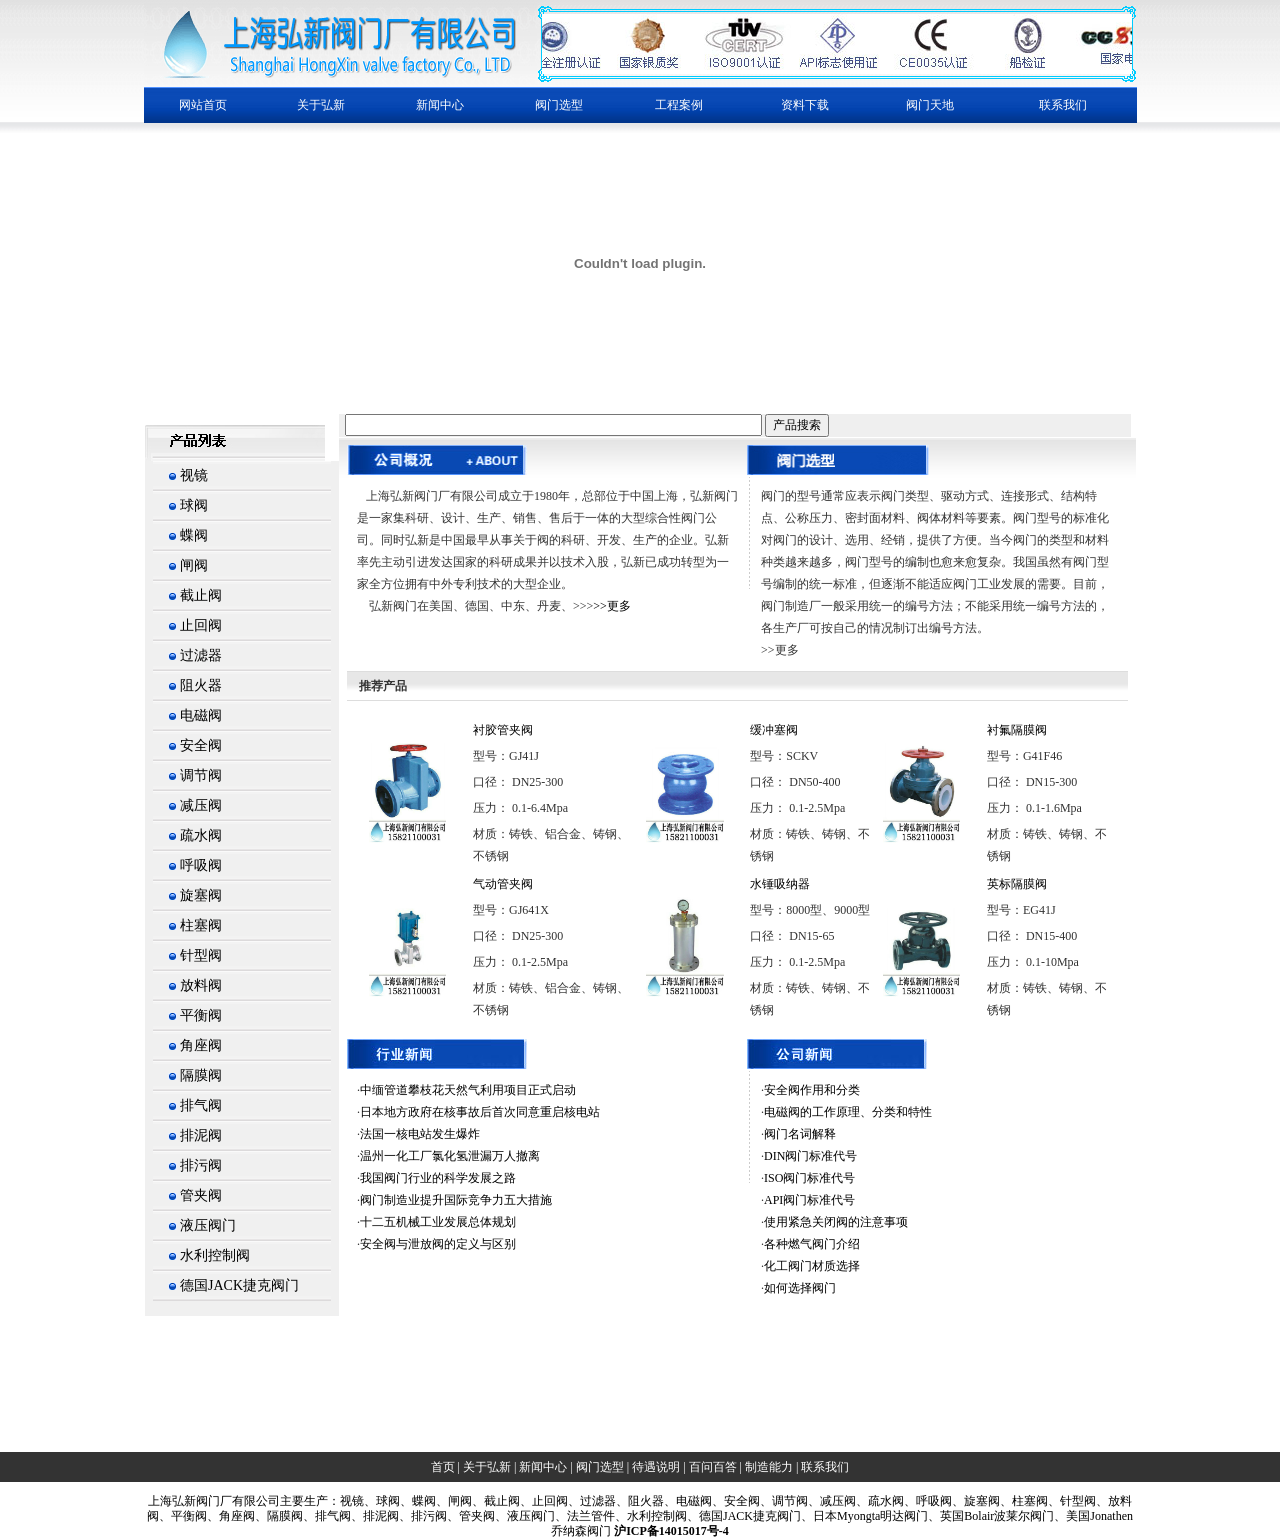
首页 (443, 1467)
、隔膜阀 (279, 1516)
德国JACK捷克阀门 (239, 1285)
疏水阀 (201, 835)
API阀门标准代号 (809, 1200)
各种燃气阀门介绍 (812, 1244)
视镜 (194, 475)
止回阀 (201, 625)
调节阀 (201, 775)
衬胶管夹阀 (503, 730)
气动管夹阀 (503, 884)
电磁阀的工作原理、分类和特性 (848, 1112)
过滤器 (201, 655)
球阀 (194, 505)
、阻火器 (640, 1501)
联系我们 (1063, 105)
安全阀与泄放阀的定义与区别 (438, 1244)
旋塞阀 (201, 895)
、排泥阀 (375, 1516)
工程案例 (679, 105)
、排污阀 (423, 1516)
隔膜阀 (201, 1075)
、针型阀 (1072, 1501)
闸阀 (194, 565)
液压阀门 (208, 1225)
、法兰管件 (585, 1516)
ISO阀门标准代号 (809, 1178)
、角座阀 (231, 1516)
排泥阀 (201, 1135)
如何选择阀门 (800, 1288)
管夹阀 (201, 1195)
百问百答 (713, 1467)
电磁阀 (201, 715)
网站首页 (203, 105)
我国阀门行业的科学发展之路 (438, 1178)
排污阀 (201, 1165)
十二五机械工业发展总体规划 (438, 1222)
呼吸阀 (201, 865)
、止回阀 (544, 1501)
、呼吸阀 (928, 1501)
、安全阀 (736, 1501)
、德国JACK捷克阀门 (744, 1516)
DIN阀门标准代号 (810, 1156)
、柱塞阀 (1024, 1501)
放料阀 (201, 985)
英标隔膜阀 (1017, 884)
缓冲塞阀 (774, 730)
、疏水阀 (880, 1501)
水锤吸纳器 (780, 884)
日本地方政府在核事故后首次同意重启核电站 (480, 1112)
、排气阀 (327, 1516)
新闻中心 (543, 1467)
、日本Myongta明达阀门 (864, 1516)
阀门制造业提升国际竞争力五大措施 (456, 1200)
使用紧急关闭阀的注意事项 (836, 1222)
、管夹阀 (471, 1516)
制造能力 (769, 1467)
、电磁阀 (688, 1501)
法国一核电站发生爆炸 (420, 1134)
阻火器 (201, 685)
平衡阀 (201, 1015)
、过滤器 (592, 1501)
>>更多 (612, 606)
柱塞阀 (201, 925)
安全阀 (201, 745)
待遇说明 (656, 1467)
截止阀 (201, 595)
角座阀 (201, 1045)
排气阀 (201, 1105)
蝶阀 (194, 535)
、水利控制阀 (651, 1516)
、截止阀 (496, 1501)
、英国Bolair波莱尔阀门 (991, 1516)
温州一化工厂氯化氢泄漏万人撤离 (450, 1156)
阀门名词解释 (800, 1134)
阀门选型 (600, 1467)
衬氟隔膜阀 (1017, 730)
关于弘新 (487, 1467)
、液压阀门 (525, 1516)
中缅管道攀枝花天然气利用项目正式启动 (468, 1090)
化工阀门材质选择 (812, 1266)
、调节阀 (784, 1501)
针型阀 (201, 955)
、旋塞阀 (976, 1501)
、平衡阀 (183, 1516)
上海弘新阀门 (184, 1501)
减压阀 (201, 805)
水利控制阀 (215, 1255)
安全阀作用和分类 (812, 1090)
